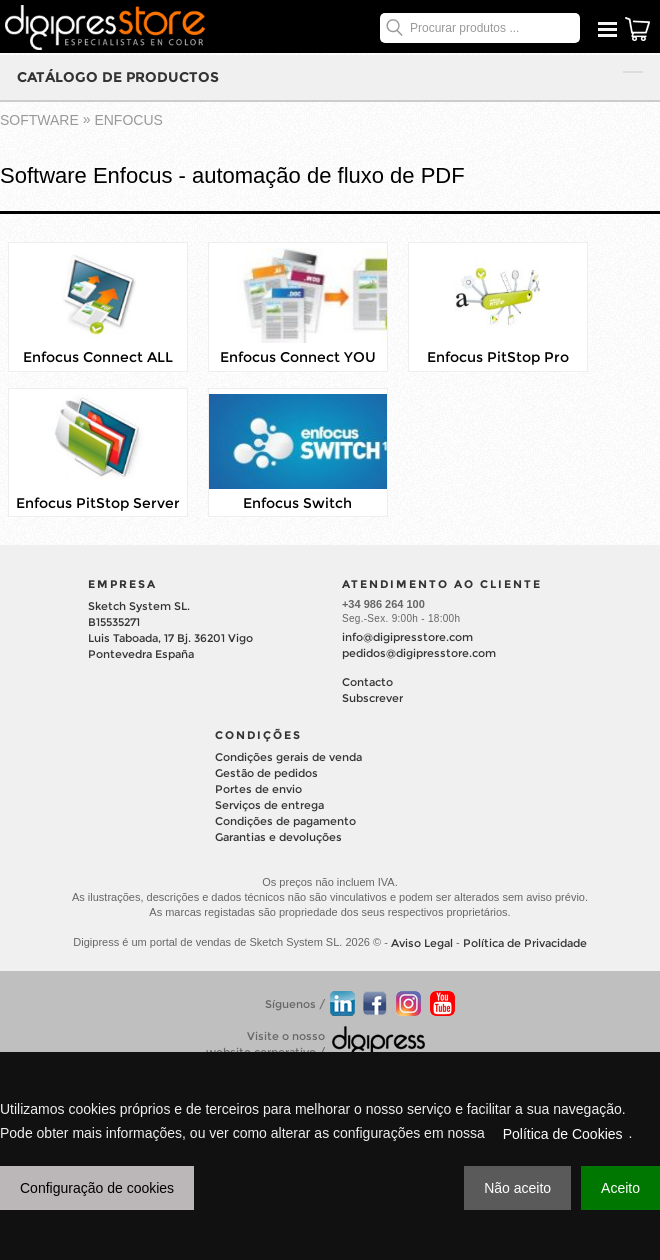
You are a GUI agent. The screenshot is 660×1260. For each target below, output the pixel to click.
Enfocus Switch (297, 503)
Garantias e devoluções (278, 837)
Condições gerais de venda (288, 757)
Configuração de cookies (97, 1188)
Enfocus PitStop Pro (498, 358)
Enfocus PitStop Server (98, 503)
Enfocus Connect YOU (298, 358)
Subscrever (372, 698)
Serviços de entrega (269, 805)
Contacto (367, 682)
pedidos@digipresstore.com (419, 653)
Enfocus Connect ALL (98, 358)
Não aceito (517, 1188)
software (39, 120)
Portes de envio (258, 789)
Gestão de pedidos (266, 773)
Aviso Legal (422, 943)
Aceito (620, 1188)
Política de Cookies (563, 1134)
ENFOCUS (128, 120)
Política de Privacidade (525, 943)
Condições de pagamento (285, 821)
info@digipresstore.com (407, 637)
